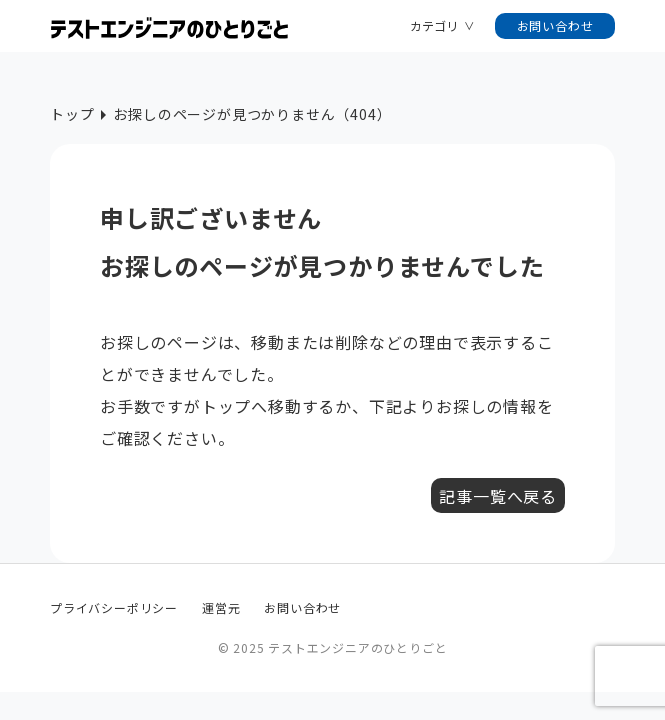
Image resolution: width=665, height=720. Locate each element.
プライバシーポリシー (114, 607)
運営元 (221, 607)
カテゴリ (434, 25)
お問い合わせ (555, 25)
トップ (72, 114)
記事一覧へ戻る (498, 496)
